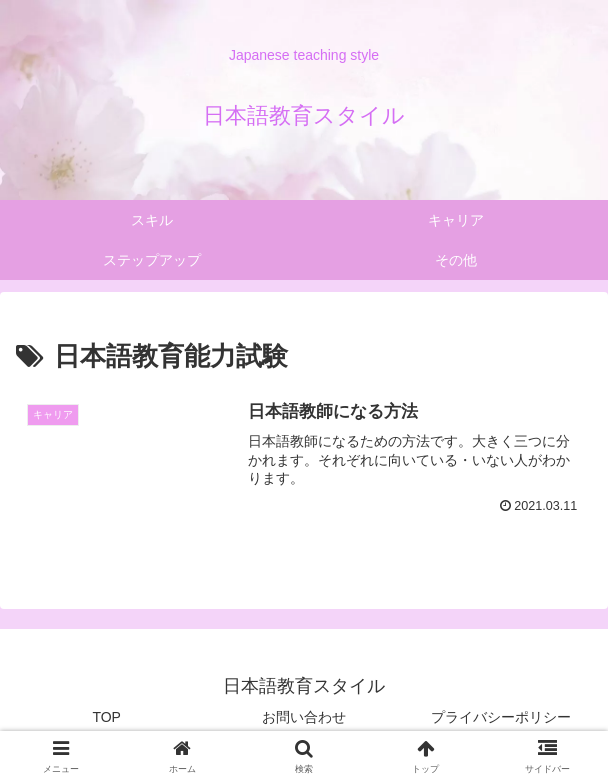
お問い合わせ (304, 717)
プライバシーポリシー (501, 717)
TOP (106, 717)
